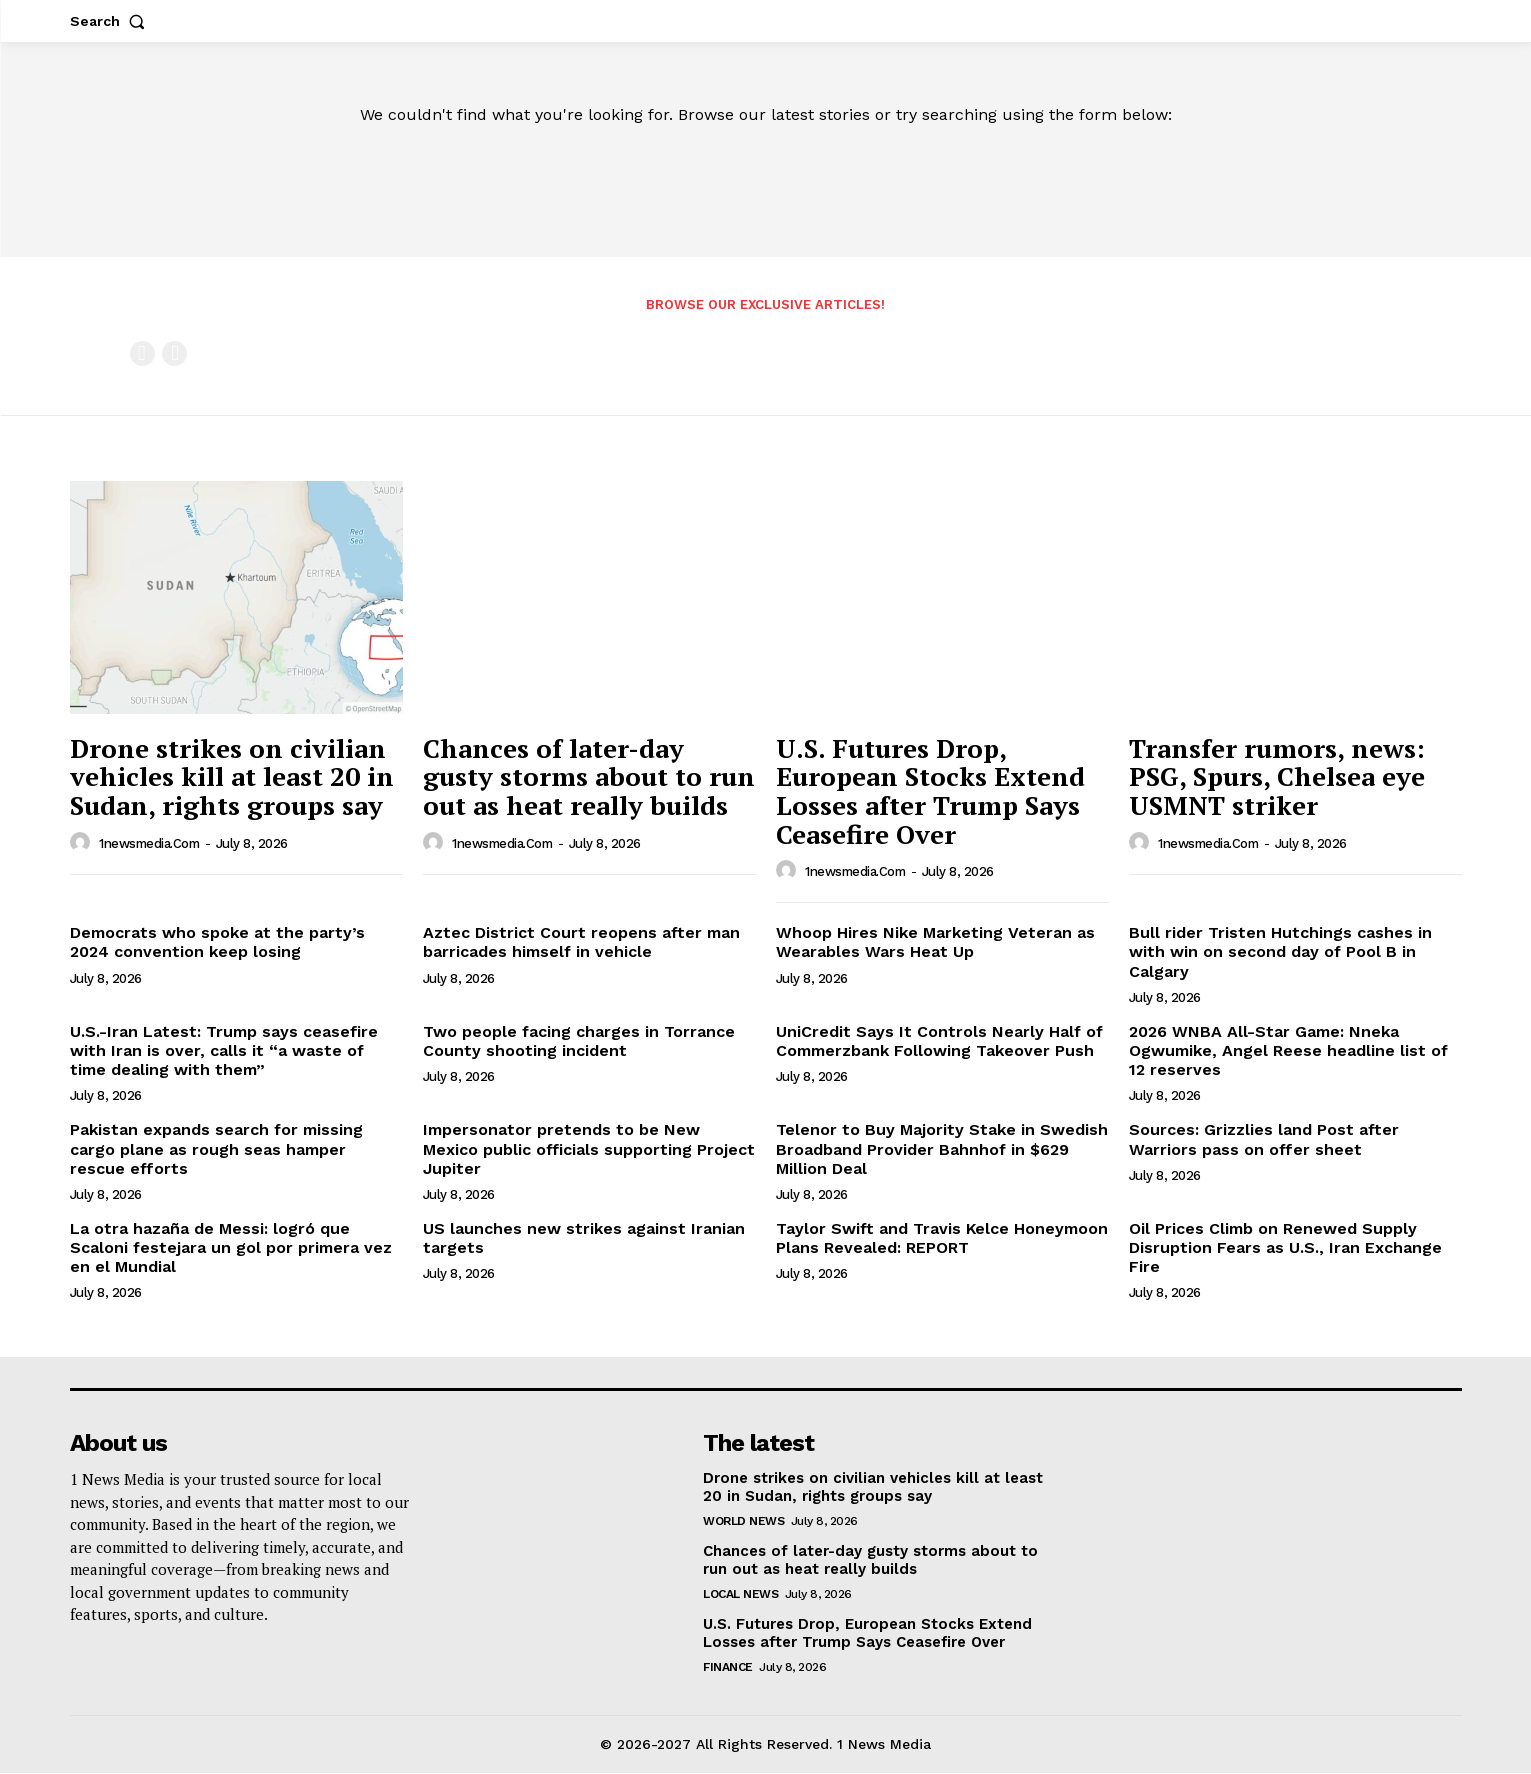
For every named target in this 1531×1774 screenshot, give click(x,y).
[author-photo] (83, 844)
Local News (740, 1596)
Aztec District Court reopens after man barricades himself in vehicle (581, 943)
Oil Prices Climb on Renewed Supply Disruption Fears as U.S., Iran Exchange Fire (1285, 1248)
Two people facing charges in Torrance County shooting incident (579, 1042)
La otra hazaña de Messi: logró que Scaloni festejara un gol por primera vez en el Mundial (231, 1248)
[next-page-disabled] (174, 354)
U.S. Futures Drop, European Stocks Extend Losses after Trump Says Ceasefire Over (930, 792)
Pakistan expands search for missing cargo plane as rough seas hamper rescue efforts (216, 1149)
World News (743, 1523)
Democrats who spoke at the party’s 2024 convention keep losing (217, 943)
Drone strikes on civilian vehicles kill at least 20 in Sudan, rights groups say (232, 777)
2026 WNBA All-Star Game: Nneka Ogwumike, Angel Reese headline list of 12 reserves (1288, 1051)
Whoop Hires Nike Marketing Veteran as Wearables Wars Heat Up (935, 943)
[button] (112, 21)
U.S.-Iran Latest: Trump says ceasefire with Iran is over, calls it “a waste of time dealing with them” (224, 1051)
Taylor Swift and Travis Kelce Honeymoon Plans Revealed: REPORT (942, 1239)
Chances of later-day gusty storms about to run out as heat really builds (589, 777)
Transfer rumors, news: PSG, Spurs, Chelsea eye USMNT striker (1277, 777)
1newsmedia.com (149, 844)
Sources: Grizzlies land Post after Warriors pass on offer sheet (1264, 1140)
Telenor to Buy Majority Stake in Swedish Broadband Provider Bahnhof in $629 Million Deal (942, 1149)
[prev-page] (142, 354)
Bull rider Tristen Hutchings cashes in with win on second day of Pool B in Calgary (1280, 952)
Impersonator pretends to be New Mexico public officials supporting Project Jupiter (589, 1149)
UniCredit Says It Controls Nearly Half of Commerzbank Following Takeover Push (939, 1042)
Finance (728, 1669)
